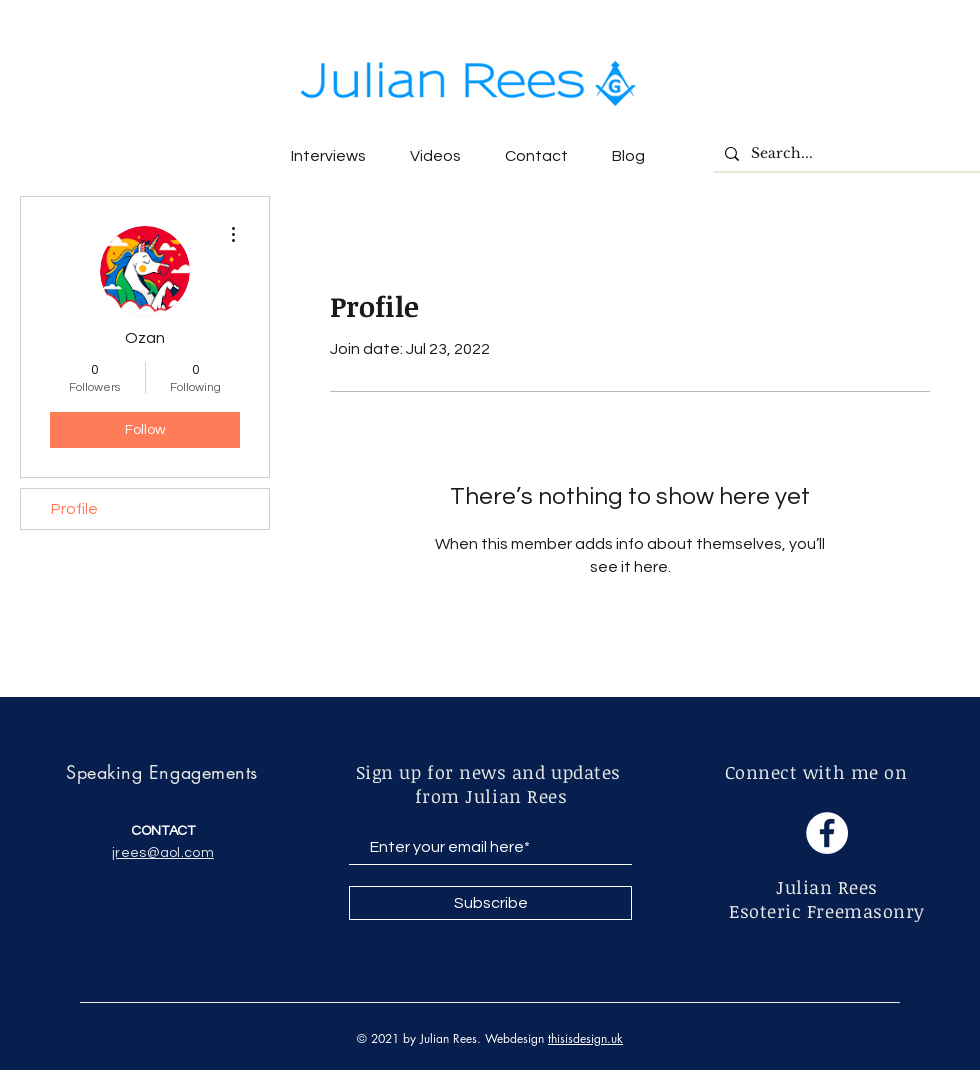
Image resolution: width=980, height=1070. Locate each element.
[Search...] (844, 154)
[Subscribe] (490, 903)
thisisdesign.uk (585, 1038)
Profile (74, 509)
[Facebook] (827, 833)
